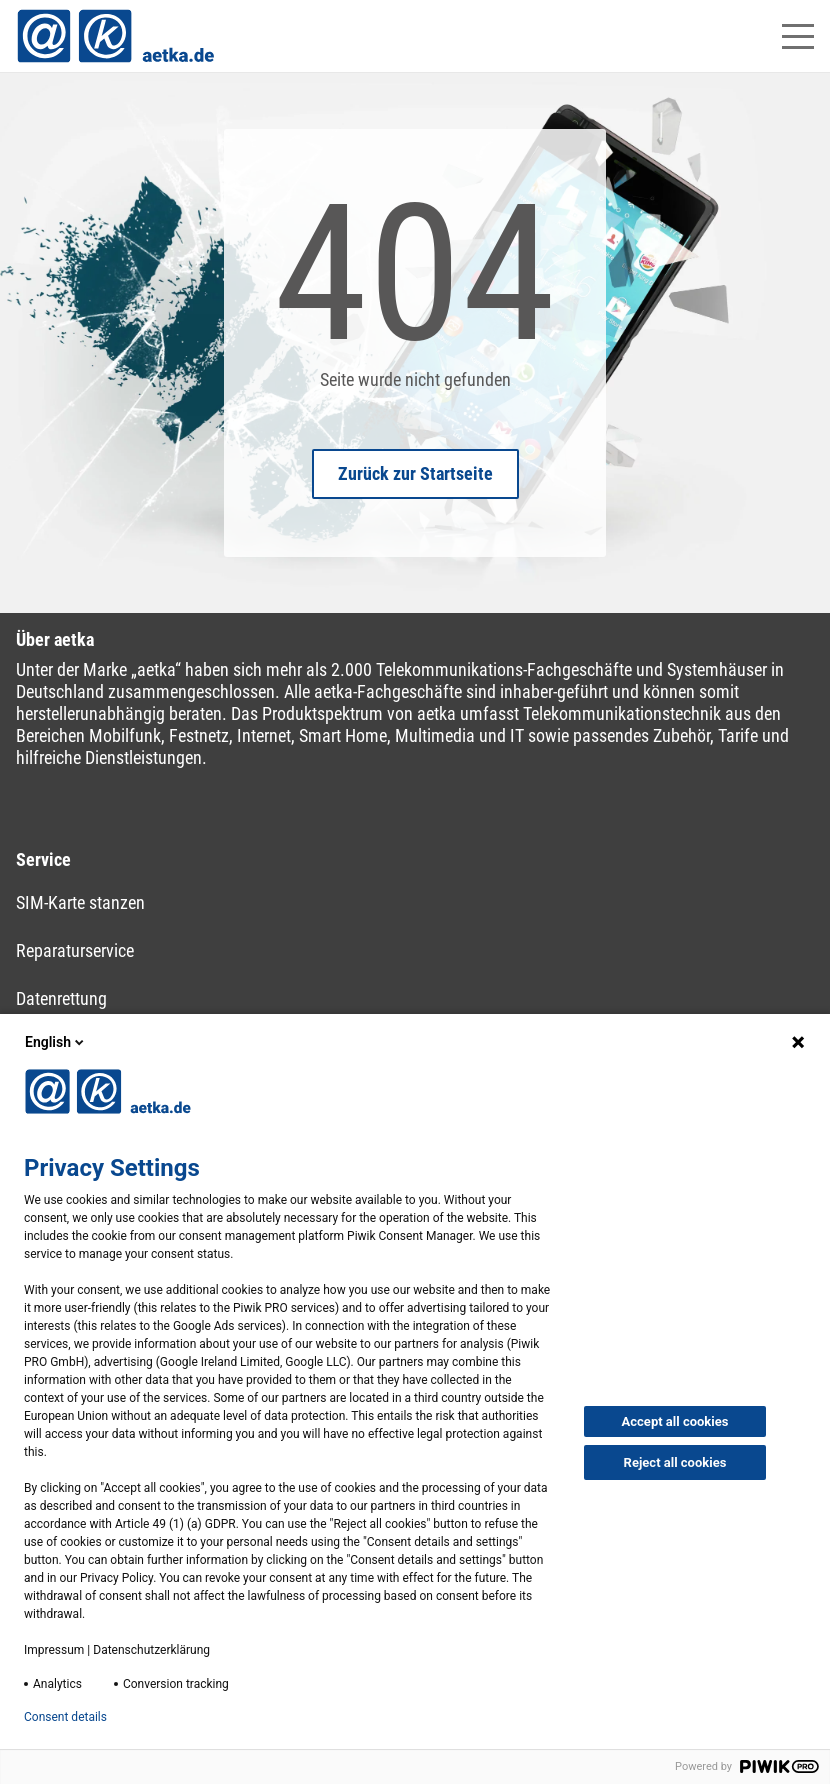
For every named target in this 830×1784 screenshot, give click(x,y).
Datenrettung (61, 998)
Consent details (65, 1717)
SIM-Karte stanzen (80, 902)
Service (43, 859)
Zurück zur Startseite (415, 473)
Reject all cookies (675, 1462)
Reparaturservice (75, 950)
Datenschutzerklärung (151, 1650)
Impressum (54, 1650)
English (56, 1042)
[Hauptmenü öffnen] (798, 36)
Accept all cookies (675, 1421)
